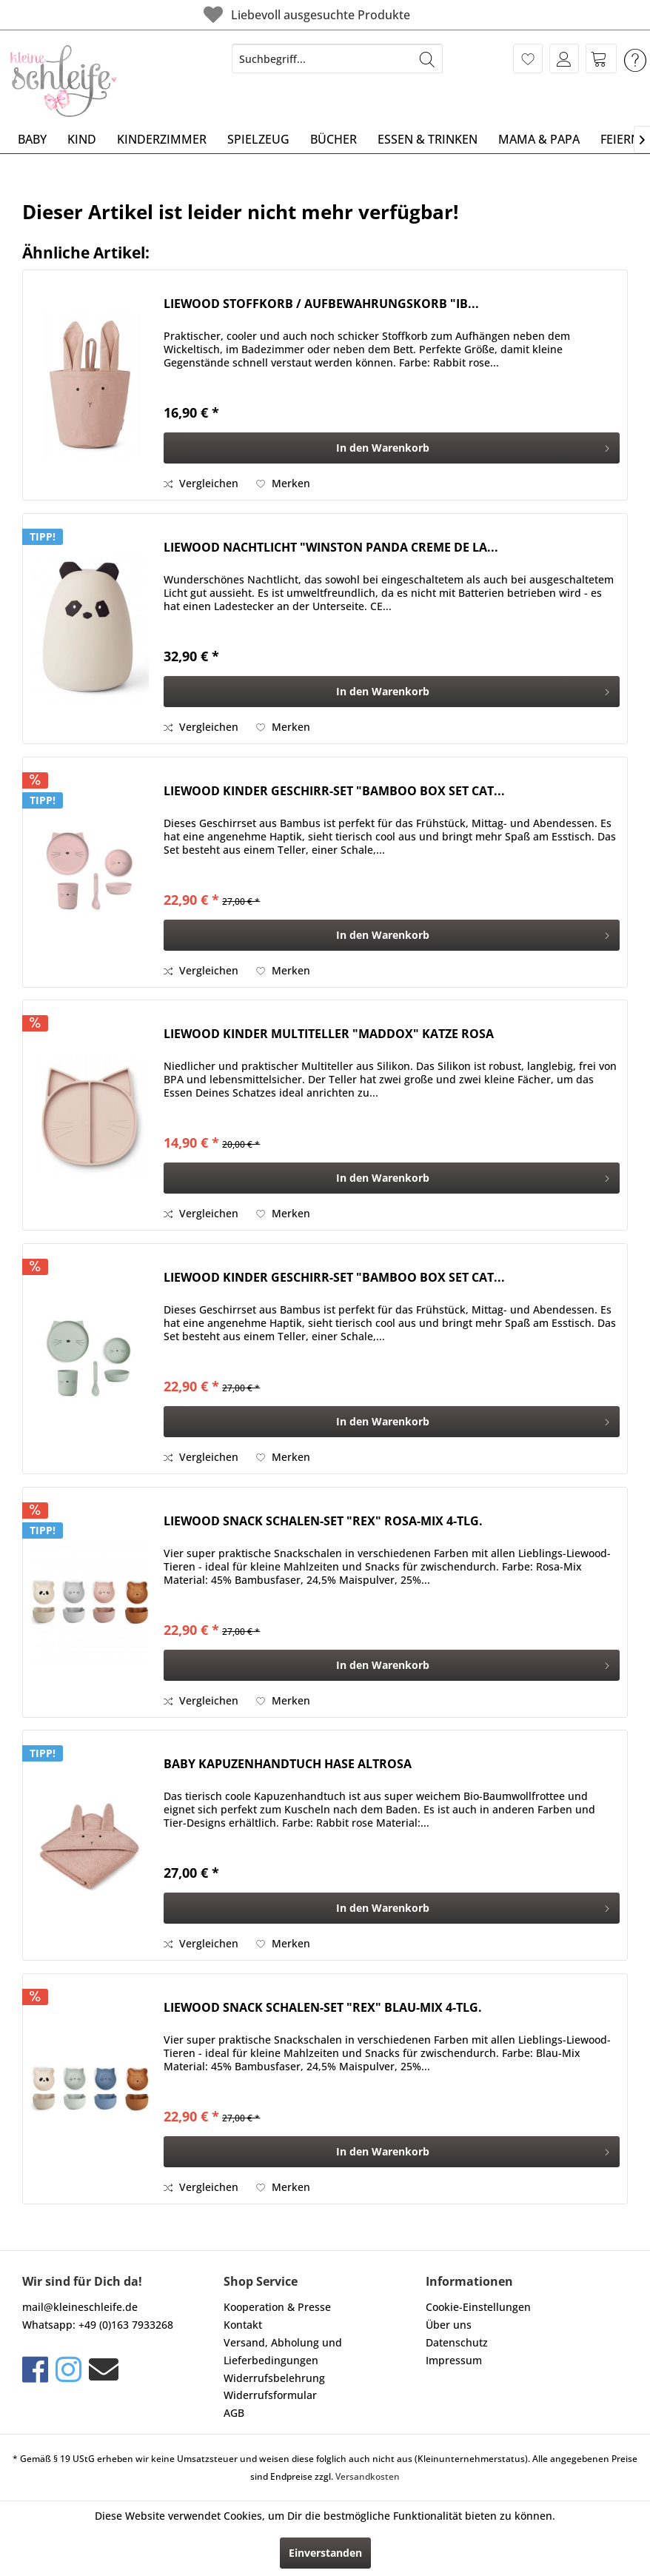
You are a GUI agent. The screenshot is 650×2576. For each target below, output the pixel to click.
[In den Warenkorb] (392, 448)
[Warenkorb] (601, 58)
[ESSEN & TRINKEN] (427, 139)
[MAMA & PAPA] (539, 139)
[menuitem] (337, 58)
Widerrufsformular (270, 2395)
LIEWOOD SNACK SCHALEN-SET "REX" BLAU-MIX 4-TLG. (323, 2007)
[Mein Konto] (564, 58)
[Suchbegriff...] (337, 58)
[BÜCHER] (333, 139)
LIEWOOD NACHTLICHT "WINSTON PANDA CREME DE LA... (331, 547)
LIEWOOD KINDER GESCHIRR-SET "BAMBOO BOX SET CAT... (334, 791)
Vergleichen (201, 483)
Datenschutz (457, 2342)
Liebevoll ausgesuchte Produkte (305, 14)
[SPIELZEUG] (258, 139)
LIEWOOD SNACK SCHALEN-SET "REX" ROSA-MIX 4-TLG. (323, 1521)
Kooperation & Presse (277, 2307)
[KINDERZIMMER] (162, 139)
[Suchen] (427, 58)
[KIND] (82, 139)
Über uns (449, 2325)
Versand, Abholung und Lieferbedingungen (283, 2351)
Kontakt (243, 2325)
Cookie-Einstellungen (478, 2307)
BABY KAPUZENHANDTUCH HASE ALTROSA (288, 1764)
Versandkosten (367, 2476)
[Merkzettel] (528, 58)
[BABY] (32, 139)
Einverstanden (325, 2553)
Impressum (454, 2360)
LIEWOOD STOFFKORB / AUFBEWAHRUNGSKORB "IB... (321, 304)
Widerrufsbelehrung (274, 2378)
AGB (234, 2413)
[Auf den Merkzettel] (283, 483)
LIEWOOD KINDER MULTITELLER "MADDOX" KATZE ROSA (329, 1034)
